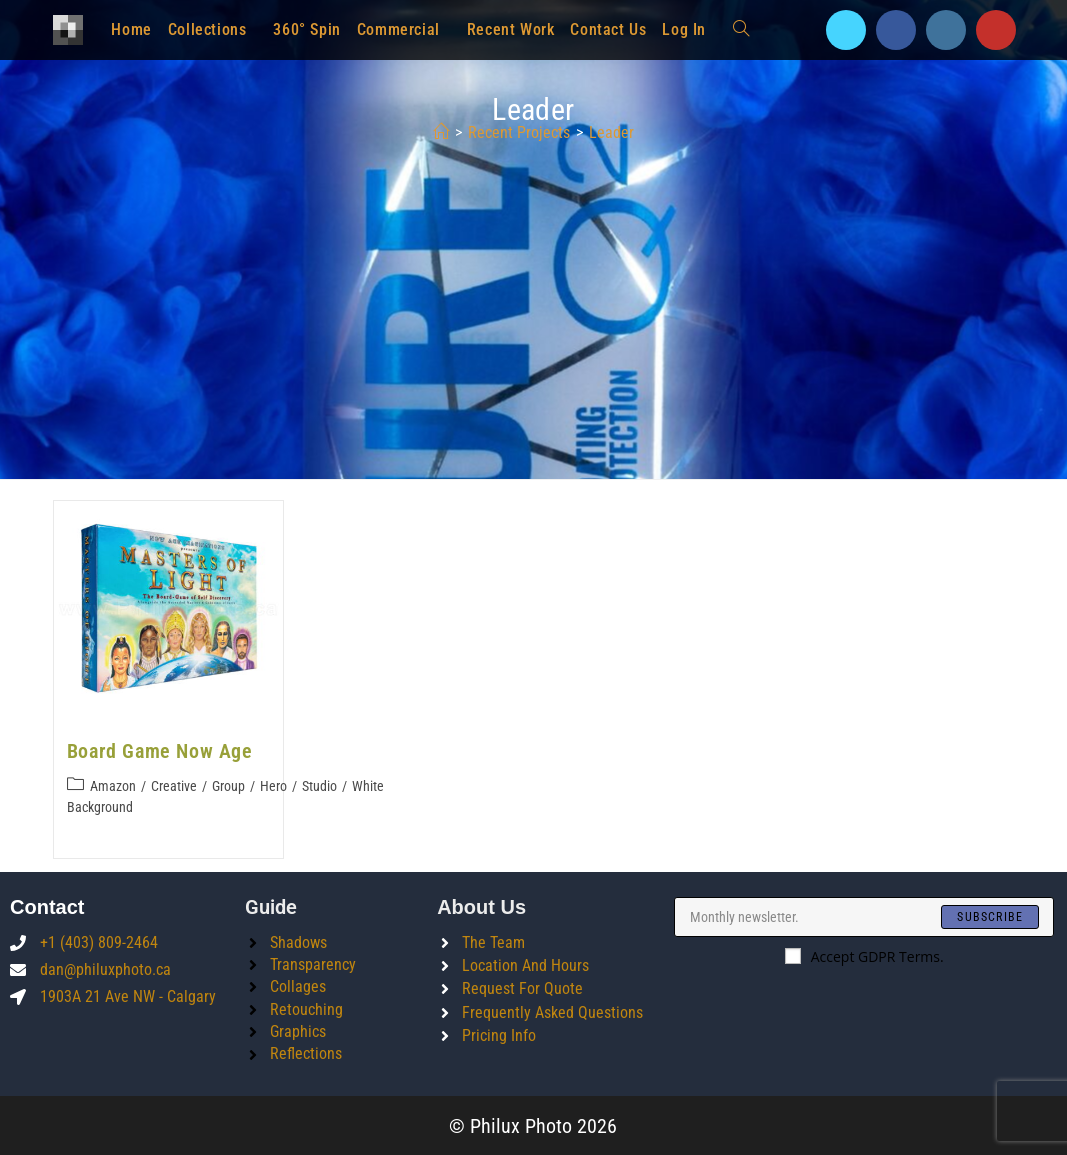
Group (228, 786)
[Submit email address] (990, 916)
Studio (319, 786)
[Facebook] (896, 30)
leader (611, 132)
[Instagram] (946, 30)
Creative (174, 786)
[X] (846, 30)
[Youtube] (996, 30)
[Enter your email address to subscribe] (864, 916)
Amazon (113, 786)
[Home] (441, 132)
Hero (273, 786)
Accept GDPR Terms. (864, 955)
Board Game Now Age (160, 751)
